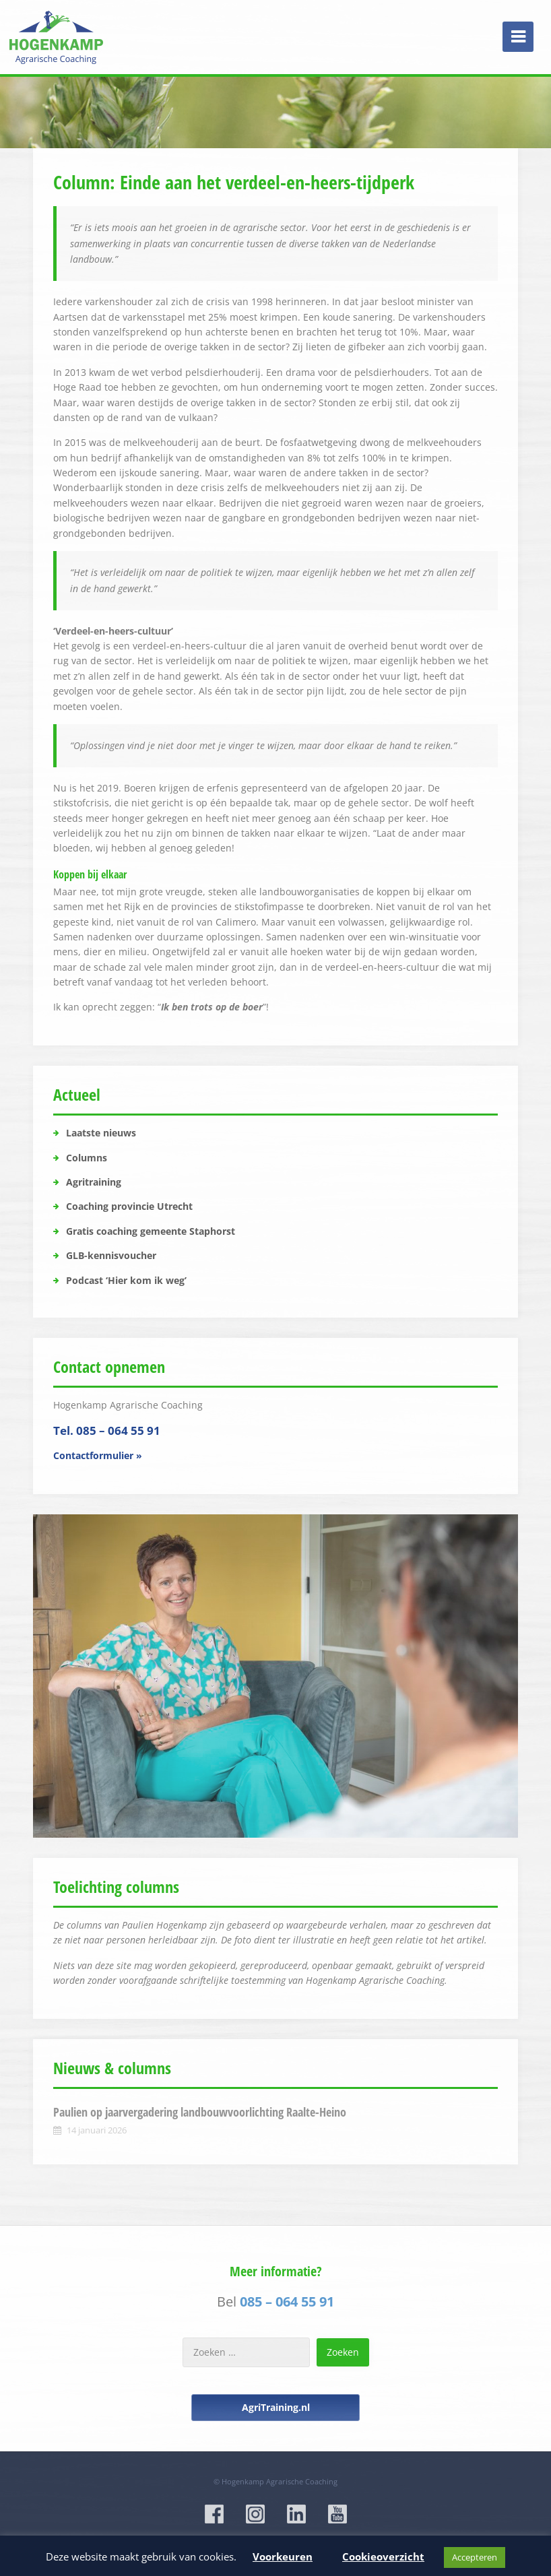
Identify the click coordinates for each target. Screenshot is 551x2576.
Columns (86, 1157)
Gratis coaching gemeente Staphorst (150, 1231)
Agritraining (93, 1182)
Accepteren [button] (474, 2557)
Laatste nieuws (101, 1132)
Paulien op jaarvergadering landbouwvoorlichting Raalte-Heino (199, 2112)
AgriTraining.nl (276, 2407)
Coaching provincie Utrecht (129, 1206)
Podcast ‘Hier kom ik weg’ (126, 1280)
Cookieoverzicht (383, 2556)
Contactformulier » (97, 1455)
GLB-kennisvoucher (111, 1255)
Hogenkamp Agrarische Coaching (279, 2481)
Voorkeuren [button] (283, 2556)
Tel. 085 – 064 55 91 (106, 1430)
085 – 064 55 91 (287, 2301)
